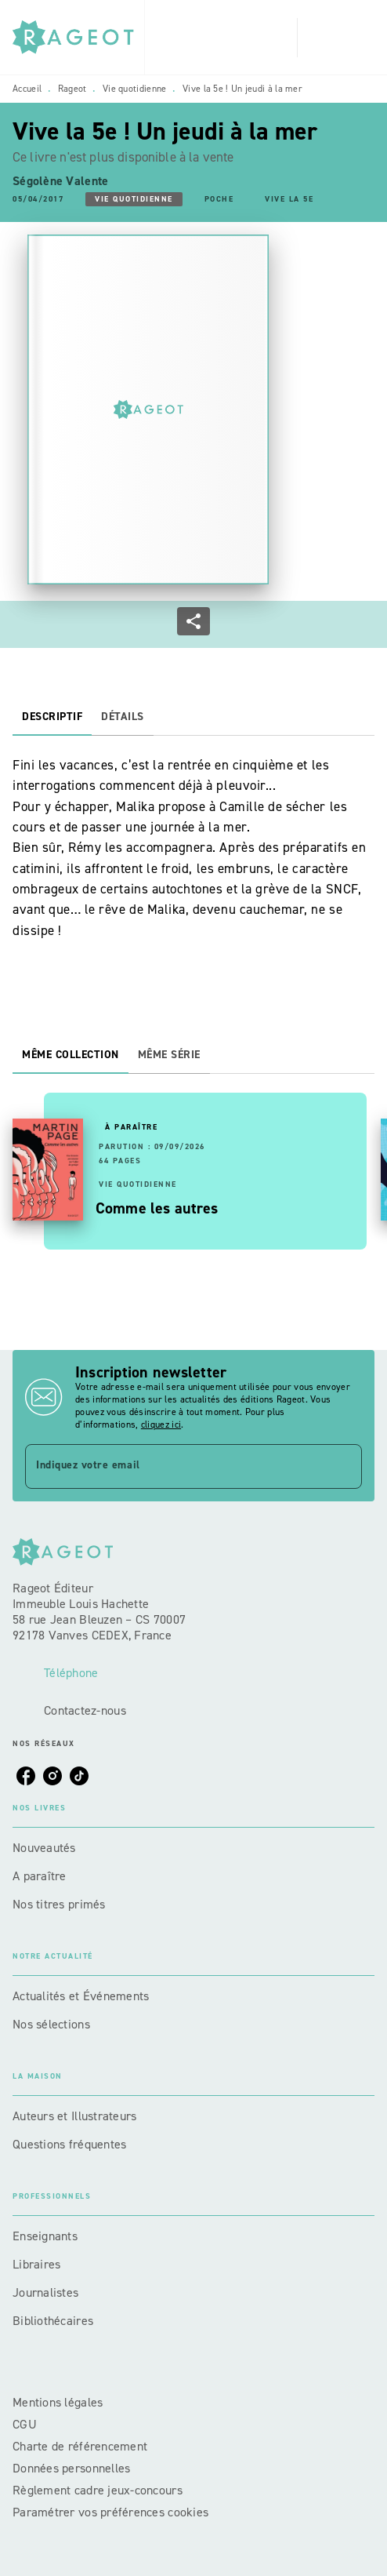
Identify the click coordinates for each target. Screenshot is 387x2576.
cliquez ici (161, 1424)
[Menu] (336, 37)
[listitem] (26, 1776)
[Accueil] (78, 37)
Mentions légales (58, 2402)
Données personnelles (71, 2468)
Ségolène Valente (60, 181)
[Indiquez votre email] (174, 1466)
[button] (134, 199)
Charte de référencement (80, 2446)
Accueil (27, 88)
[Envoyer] (343, 1467)
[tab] (52, 717)
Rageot (72, 88)
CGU (26, 2424)
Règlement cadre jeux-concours (98, 2490)
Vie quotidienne (135, 88)
